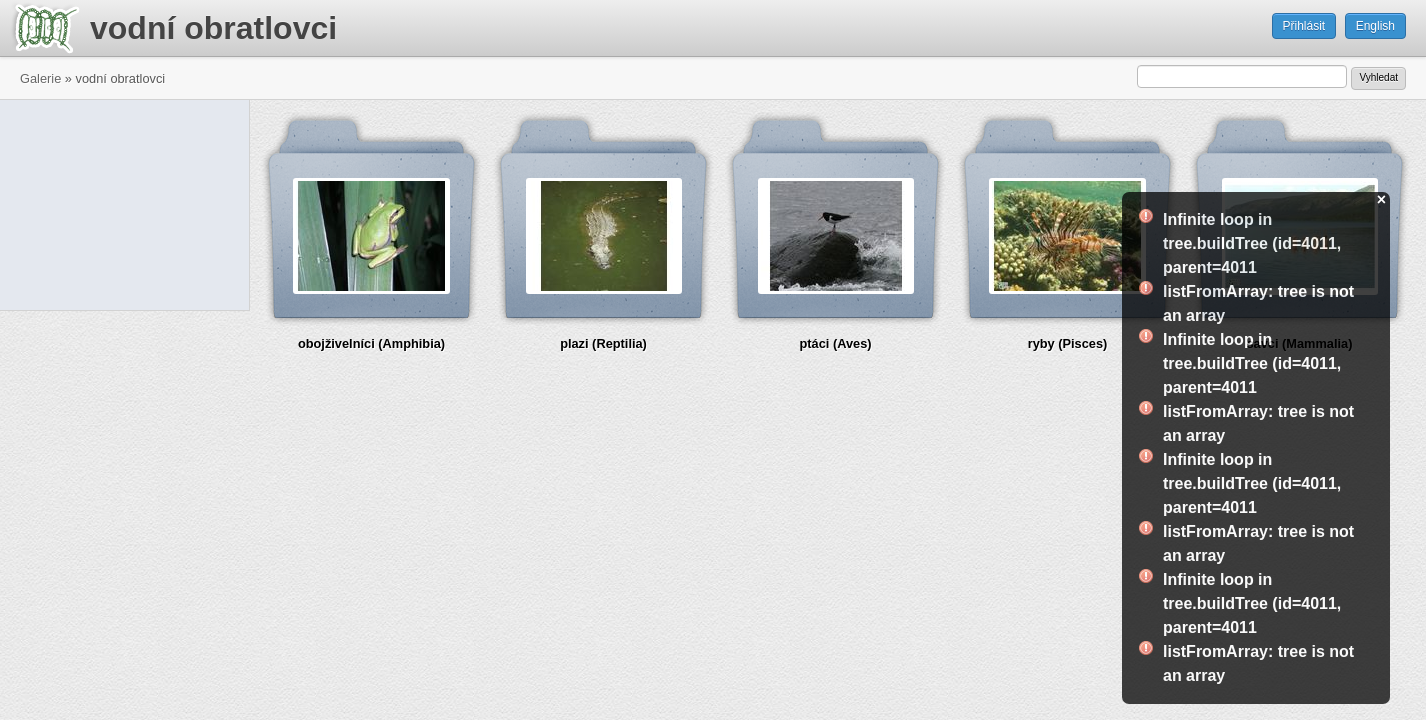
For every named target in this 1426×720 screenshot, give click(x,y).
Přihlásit (1304, 26)
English (1375, 26)
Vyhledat (1378, 77)
